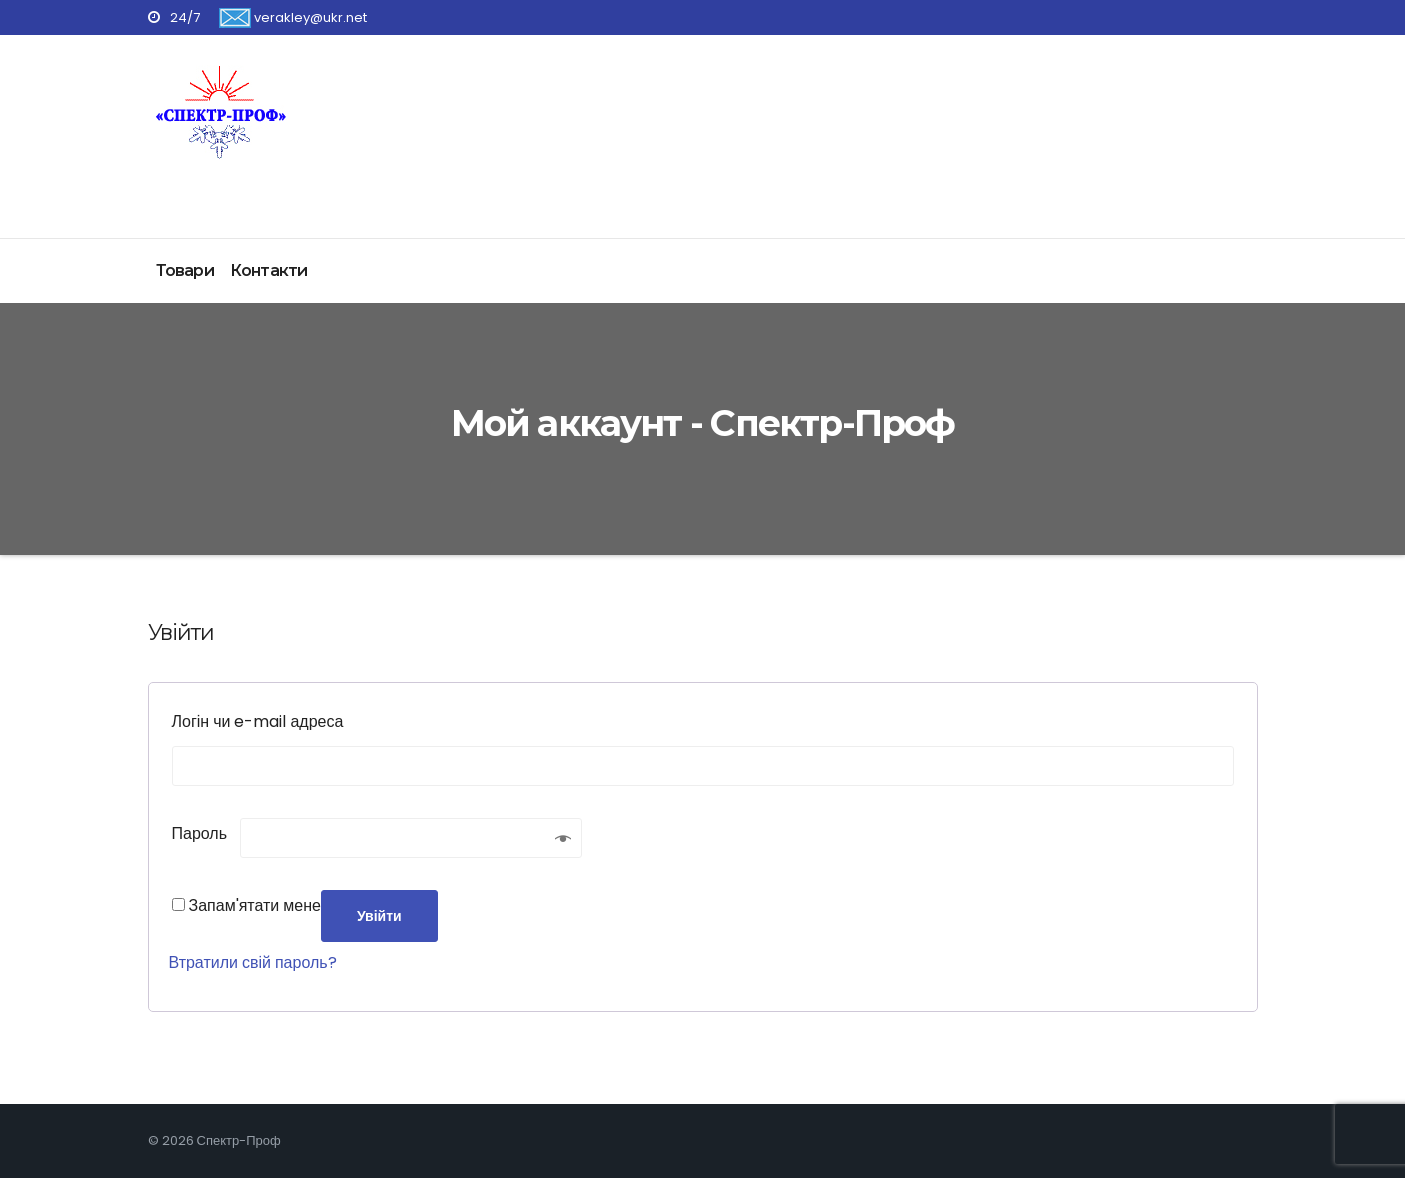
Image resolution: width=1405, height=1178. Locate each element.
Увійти (379, 916)
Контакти (269, 270)
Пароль (206, 831)
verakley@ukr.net (293, 17)
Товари (185, 270)
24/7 (174, 17)
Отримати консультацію (1205, 94)
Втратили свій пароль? (253, 962)
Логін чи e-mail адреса (264, 719)
